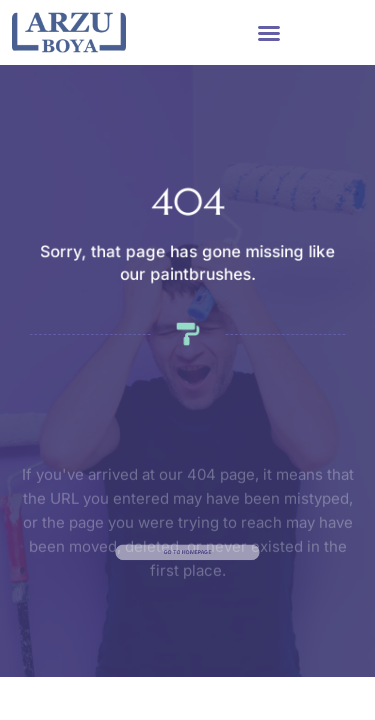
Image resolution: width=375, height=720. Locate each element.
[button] (269, 33)
